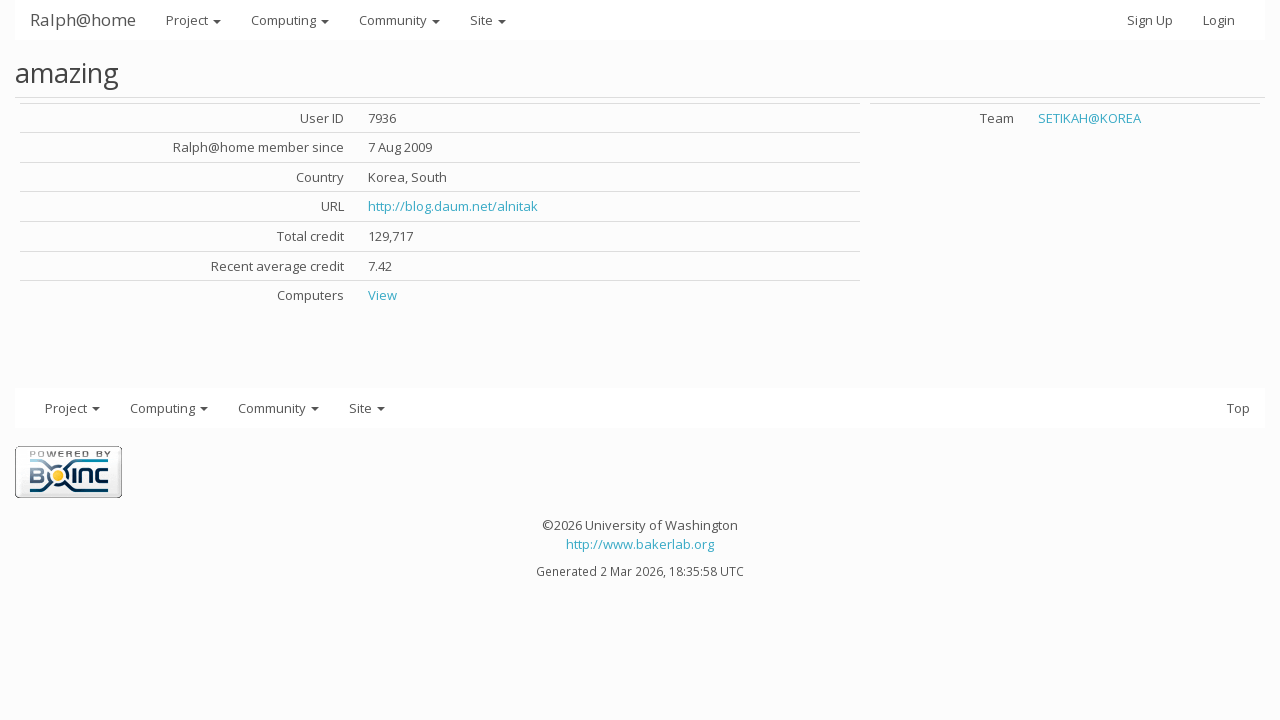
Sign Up (1150, 20)
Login (1219, 20)
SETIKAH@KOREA (1089, 118)
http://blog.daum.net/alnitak (453, 206)
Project (193, 20)
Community (399, 20)
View (382, 295)
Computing (290, 20)
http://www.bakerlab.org (640, 544)
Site (488, 20)
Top (1238, 408)
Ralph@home (83, 19)
